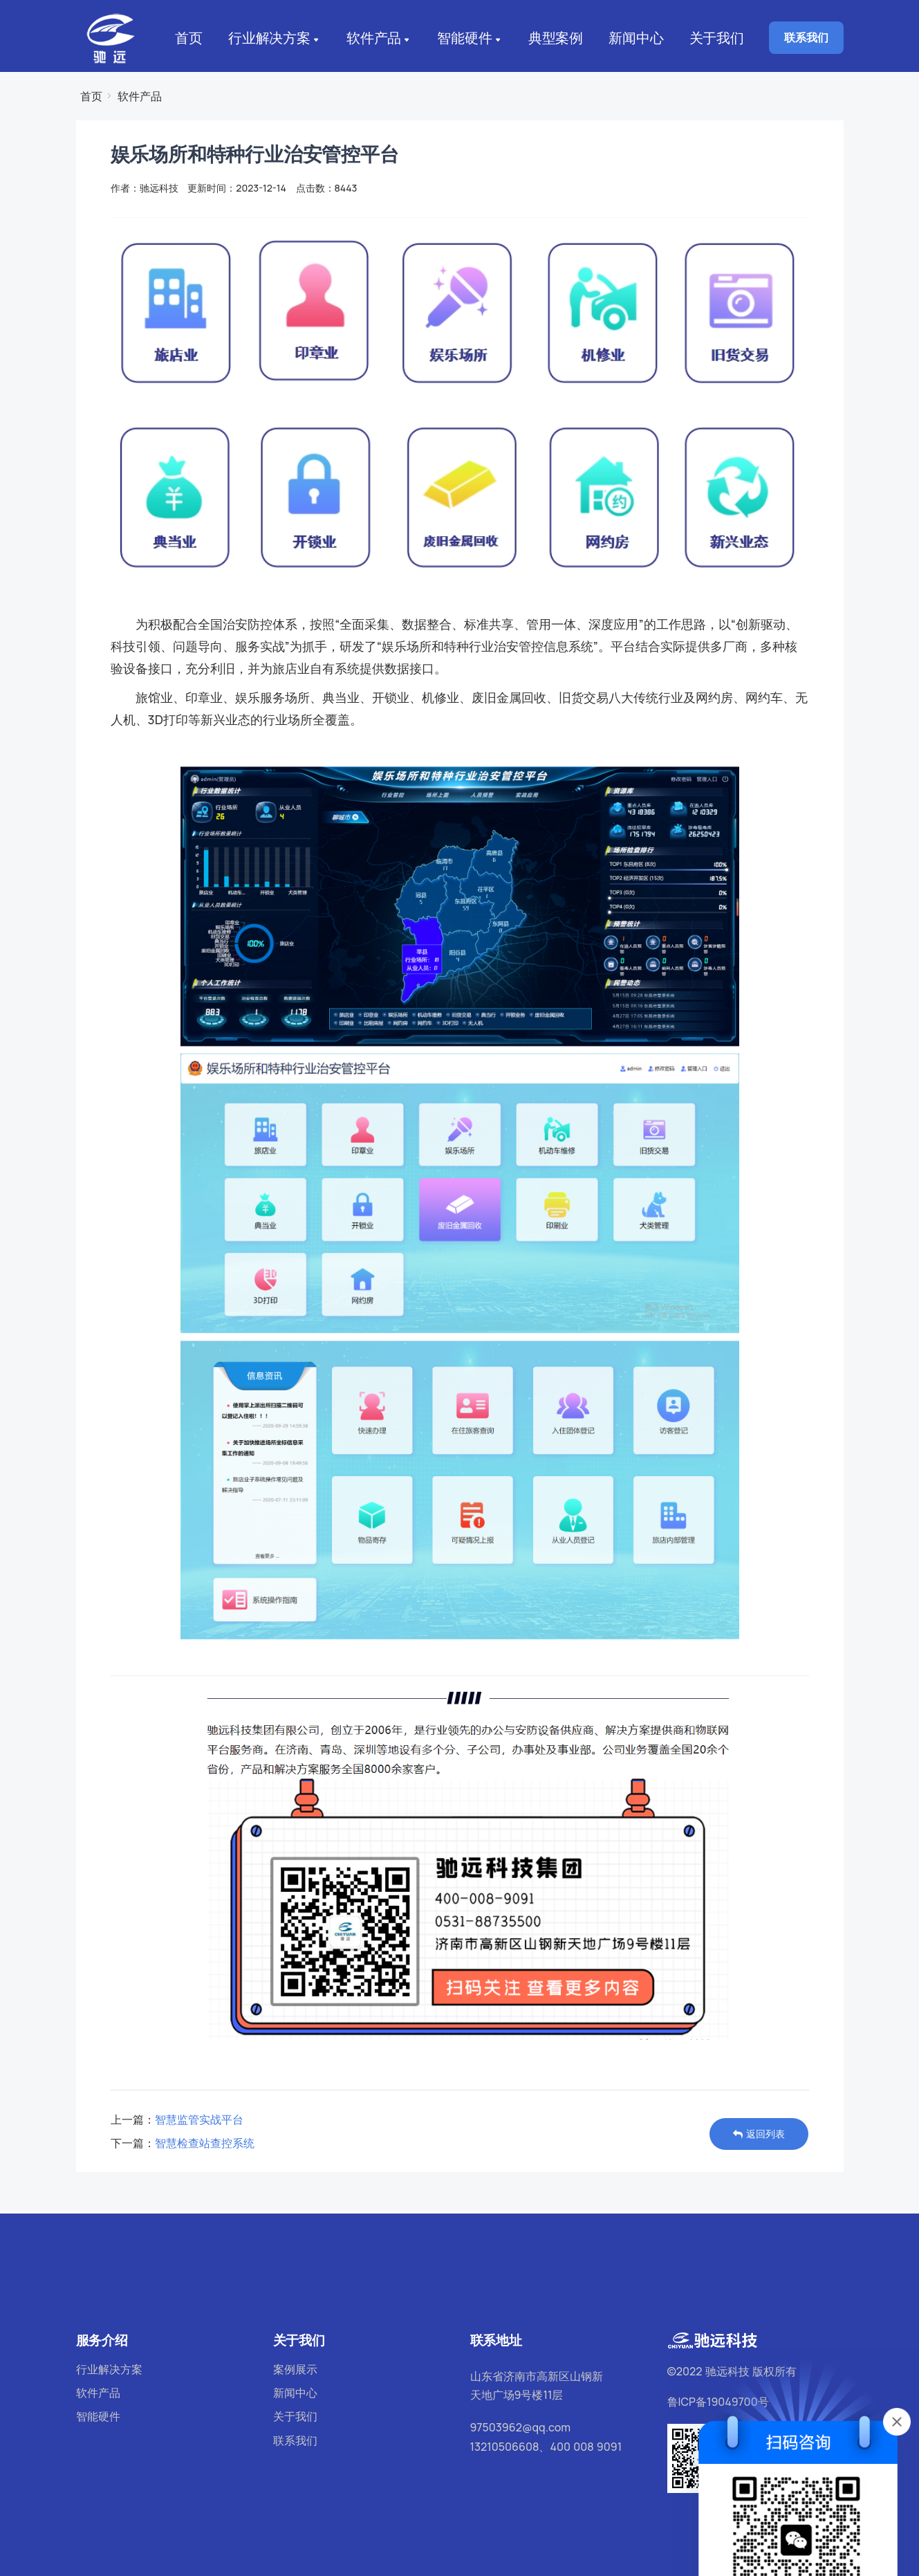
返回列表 (759, 2133)
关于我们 (718, 37)
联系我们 (806, 37)
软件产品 (378, 38)
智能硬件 (468, 38)
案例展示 (295, 2369)
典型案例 (553, 37)
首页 (187, 37)
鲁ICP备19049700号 (718, 2401)
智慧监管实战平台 (199, 2119)
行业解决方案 (275, 38)
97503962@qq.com (520, 2427)
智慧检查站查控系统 (204, 2143)
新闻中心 (636, 37)
